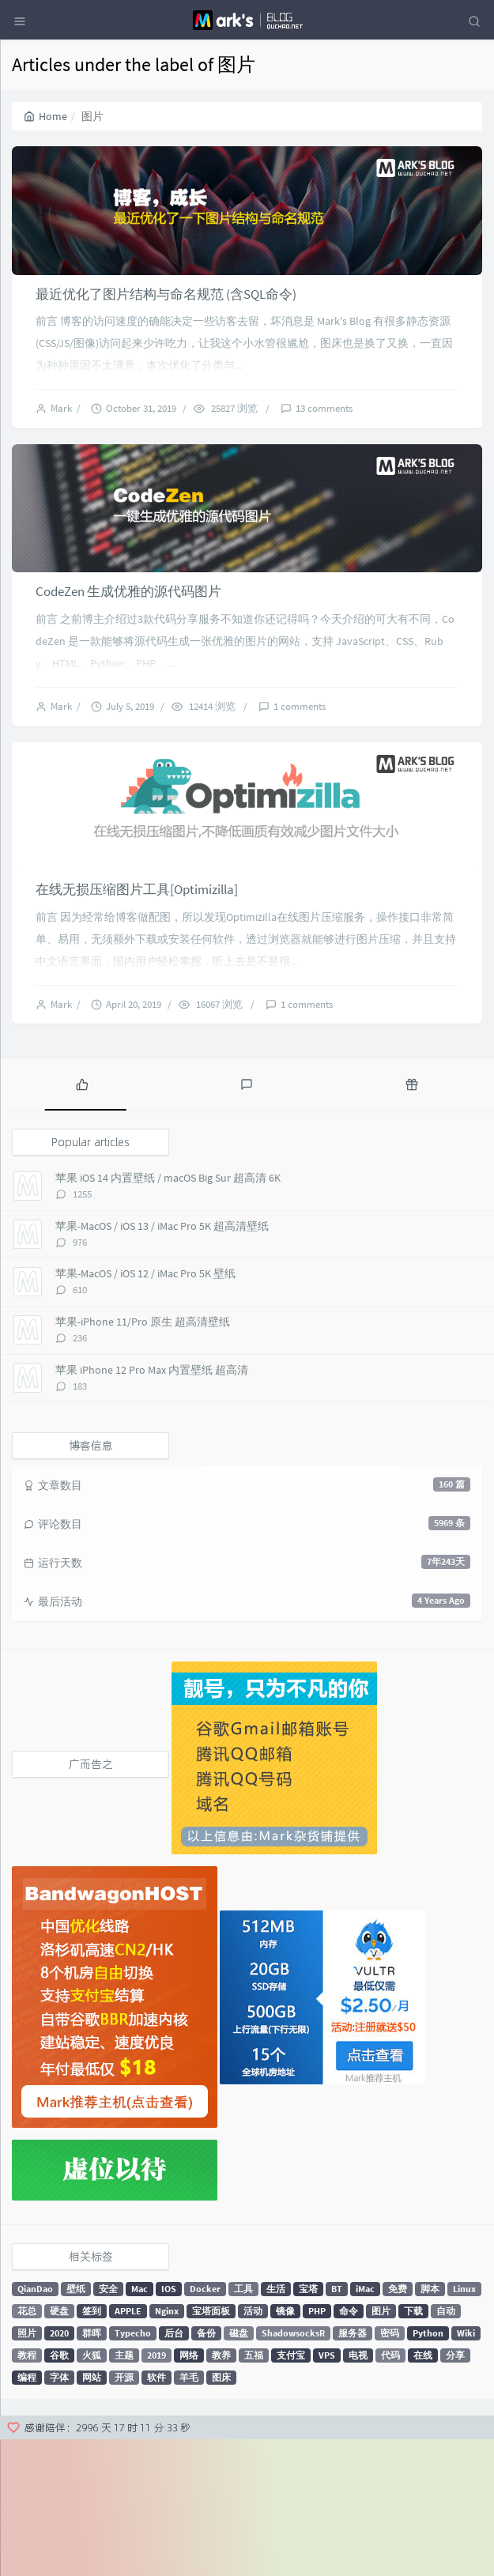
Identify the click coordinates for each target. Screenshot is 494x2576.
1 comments (299, 797)
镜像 (285, 2447)
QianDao (35, 2425)
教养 (221, 2491)
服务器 (352, 2469)
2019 (156, 2491)
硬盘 (59, 2447)
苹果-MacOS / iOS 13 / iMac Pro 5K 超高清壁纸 (162, 1363)
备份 (206, 2469)
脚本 (429, 2425)
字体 (59, 2513)
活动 (252, 2447)
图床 (221, 2513)
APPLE (128, 2447)
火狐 (91, 2491)
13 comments (324, 454)
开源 (124, 2513)
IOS (168, 2425)
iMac (365, 2425)
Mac (139, 2425)
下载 (413, 2447)
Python (428, 2469)
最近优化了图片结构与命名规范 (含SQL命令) (166, 339)
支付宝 (291, 2491)
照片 (26, 2469)
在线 (422, 2491)
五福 (253, 2491)
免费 (397, 2425)
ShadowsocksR (293, 2469)
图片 (380, 2447)
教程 (26, 2491)
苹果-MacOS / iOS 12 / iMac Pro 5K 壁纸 (145, 1410)
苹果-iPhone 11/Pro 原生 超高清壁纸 (142, 1458)
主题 (124, 2491)
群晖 (91, 2469)
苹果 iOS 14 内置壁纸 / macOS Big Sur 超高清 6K (168, 1314)
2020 (59, 2469)
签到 (91, 2447)
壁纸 (75, 2425)
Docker (205, 2425)
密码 (389, 2469)
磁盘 (238, 2469)
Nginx (167, 2447)
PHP (317, 2447)
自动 (445, 2447)
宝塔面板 (211, 2447)
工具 (243, 2425)
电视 (358, 2491)
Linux (464, 2425)
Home (45, 116)
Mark (64, 454)
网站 (91, 2513)
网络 (188, 2491)
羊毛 (188, 2513)
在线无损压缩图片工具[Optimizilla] (137, 1026)
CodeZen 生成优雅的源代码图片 (128, 683)
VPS (327, 2491)
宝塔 (308, 2425)
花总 (26, 2447)
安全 (108, 2425)
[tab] (82, 1219)
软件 (156, 2513)
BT (336, 2425)
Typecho (133, 2469)
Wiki (466, 2469)
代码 (390, 2491)
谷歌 (59, 2491)
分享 (455, 2491)
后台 (173, 2469)
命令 (348, 2447)
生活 (275, 2425)
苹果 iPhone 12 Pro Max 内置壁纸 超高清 (151, 1506)
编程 (26, 2513)
